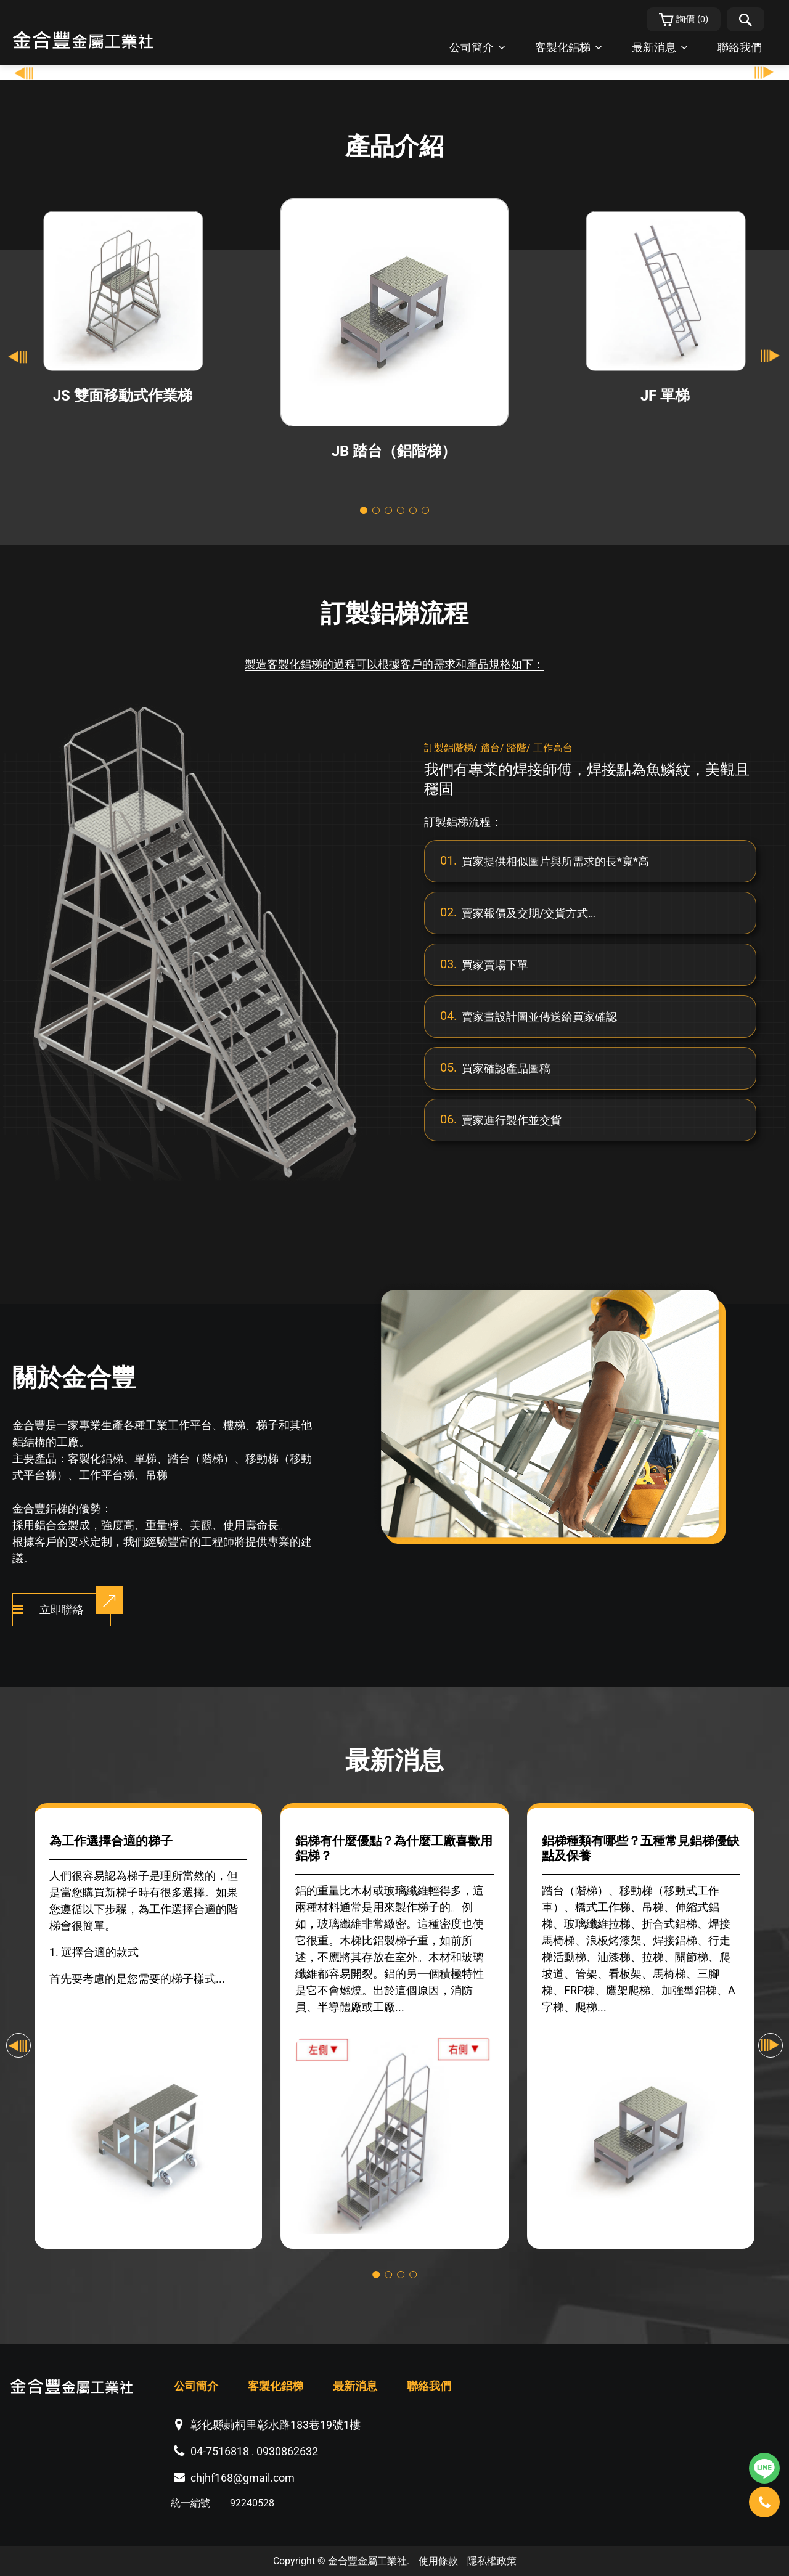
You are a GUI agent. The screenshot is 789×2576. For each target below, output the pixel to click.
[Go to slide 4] (400, 510)
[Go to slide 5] (413, 510)
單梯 (145, 1458)
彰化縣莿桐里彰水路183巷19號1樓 (275, 2424)
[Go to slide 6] (425, 510)
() (683, 19)
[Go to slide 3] (388, 510)
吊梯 (156, 1475)
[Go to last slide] (18, 356)
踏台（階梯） (201, 1458)
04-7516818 (219, 2451)
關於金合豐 (74, 1377)
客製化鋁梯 (95, 1458)
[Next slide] (770, 356)
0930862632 (287, 2451)
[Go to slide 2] (376, 510)
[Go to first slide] (764, 72)
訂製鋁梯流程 (394, 613)
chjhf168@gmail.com (242, 2477)
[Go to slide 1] (363, 510)
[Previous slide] (24, 72)
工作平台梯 (106, 1475)
